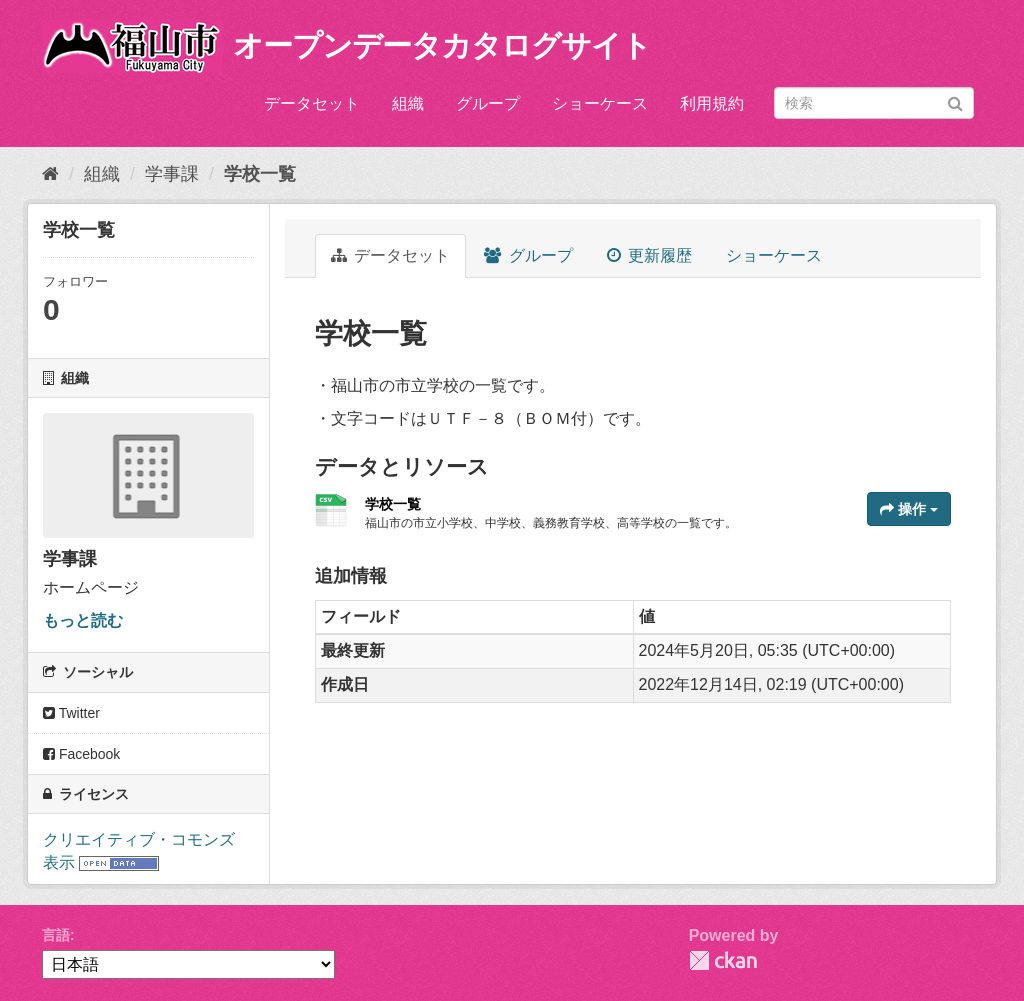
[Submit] (955, 101)
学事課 (172, 174)
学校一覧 (260, 174)
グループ (488, 103)
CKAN (723, 960)
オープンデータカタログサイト (442, 45)
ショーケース (600, 103)
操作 (909, 509)
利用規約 (712, 103)
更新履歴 (649, 255)
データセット (312, 103)
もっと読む (83, 620)
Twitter (71, 713)
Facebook (81, 754)
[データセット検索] (874, 103)
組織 (408, 103)
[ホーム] (50, 174)
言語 (56, 935)
